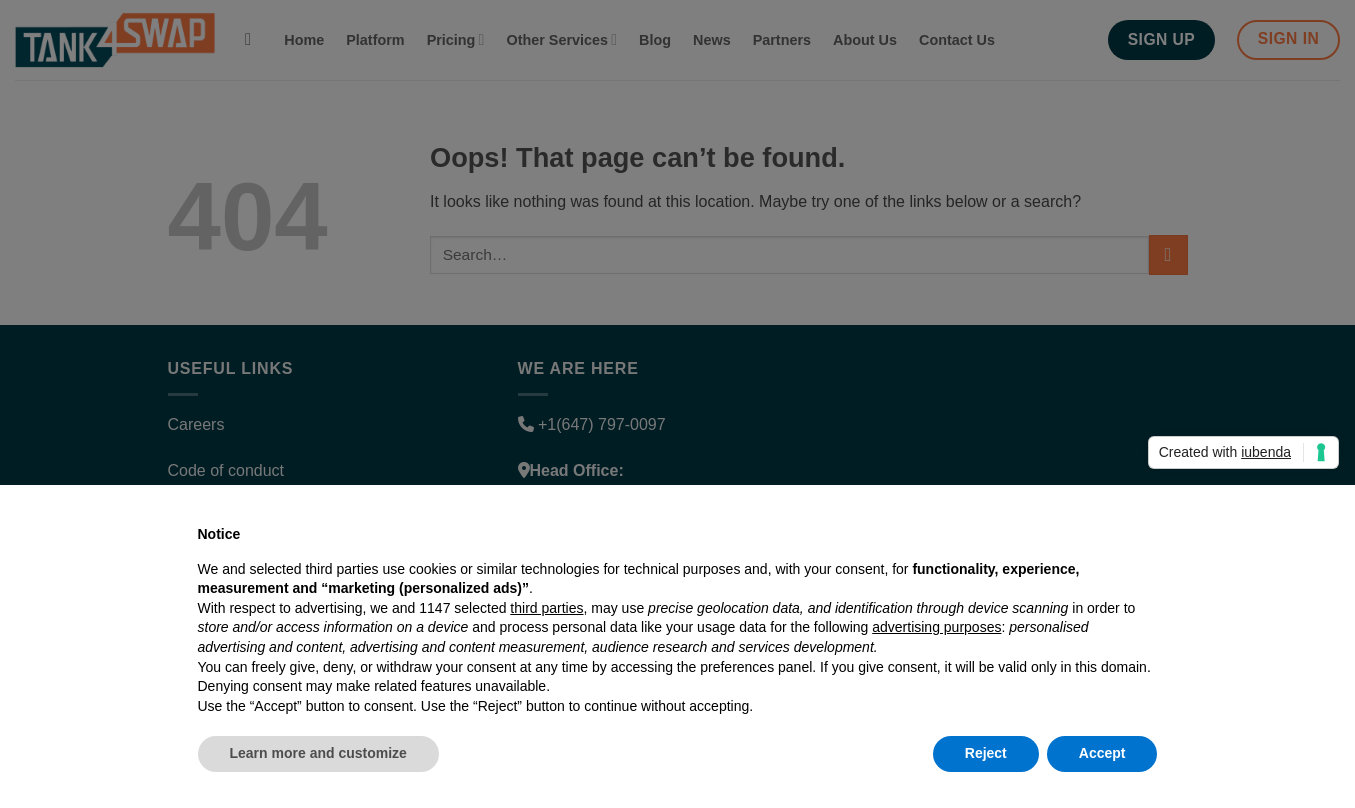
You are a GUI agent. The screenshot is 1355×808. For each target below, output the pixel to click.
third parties (546, 608)
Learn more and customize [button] (318, 753)
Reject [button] (986, 753)
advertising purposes (936, 627)
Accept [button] (1102, 753)
